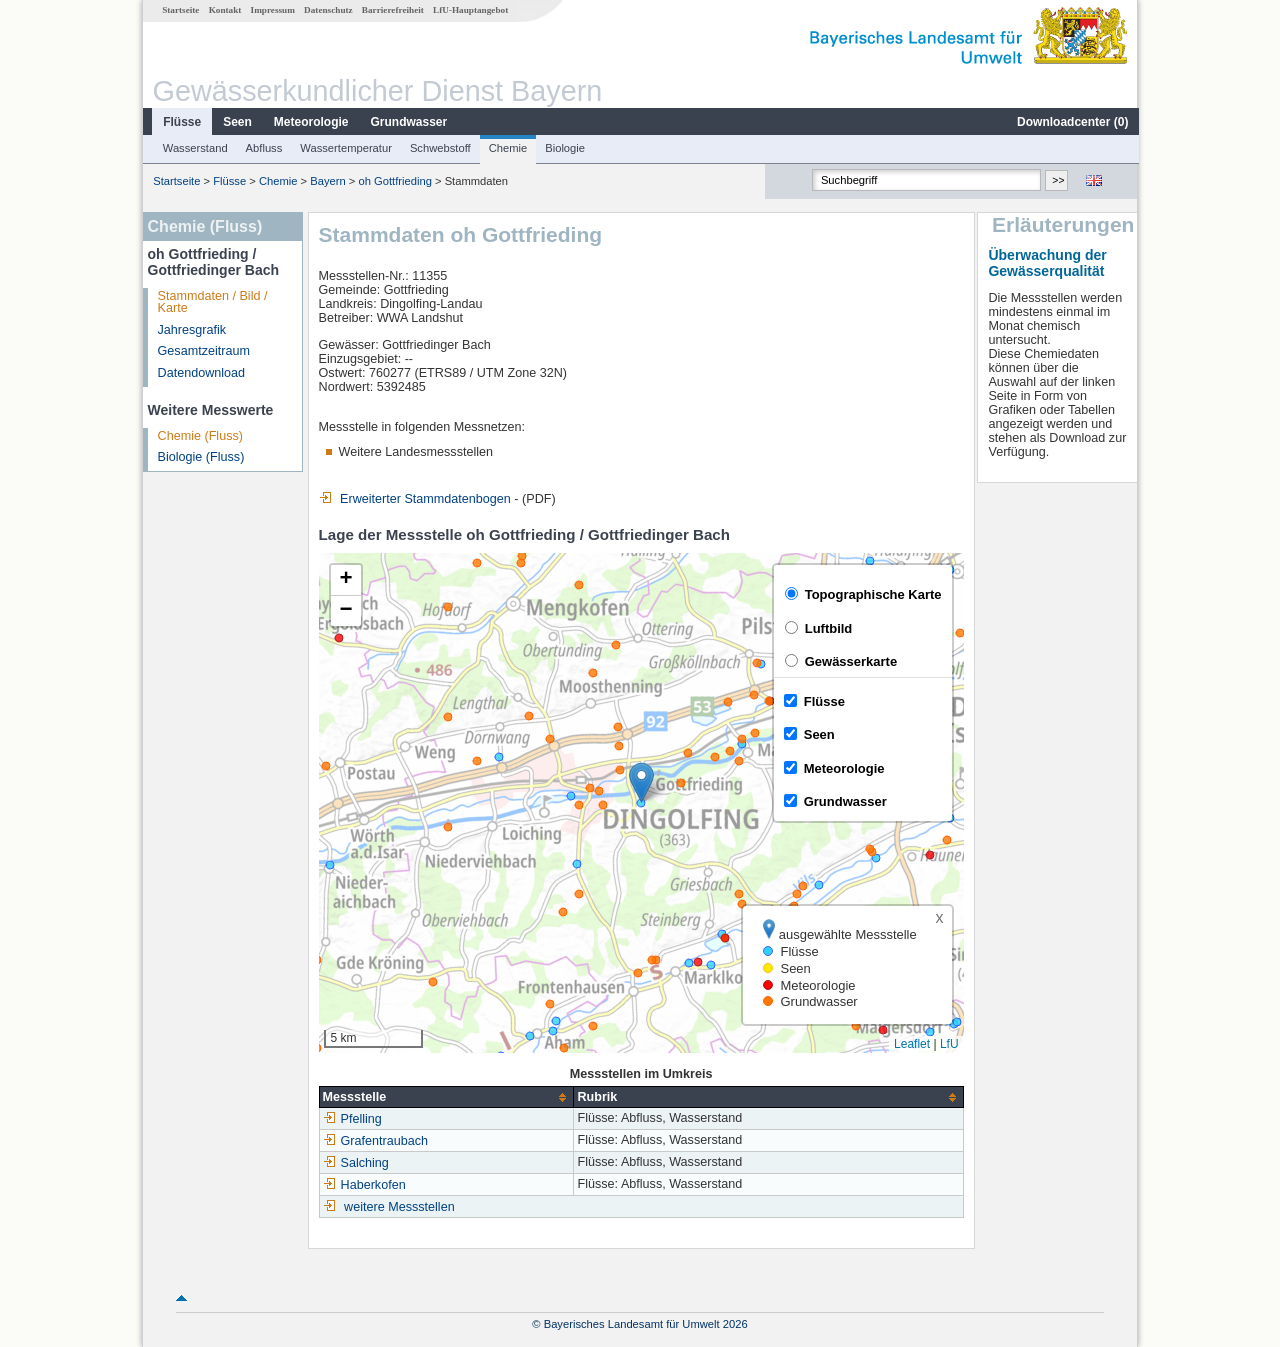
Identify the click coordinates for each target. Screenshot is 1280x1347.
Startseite (179, 10)
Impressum (272, 10)
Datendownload (201, 373)
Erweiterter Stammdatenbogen (414, 499)
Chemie (507, 148)
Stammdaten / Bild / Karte (212, 302)
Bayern (326, 181)
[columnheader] (445, 1097)
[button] (640, 782)
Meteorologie (310, 122)
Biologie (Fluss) (200, 457)
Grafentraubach (375, 1141)
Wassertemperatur (345, 148)
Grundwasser (408, 122)
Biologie (564, 148)
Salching (355, 1163)
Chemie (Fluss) (199, 436)
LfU (948, 1044)
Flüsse (181, 122)
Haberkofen (363, 1185)
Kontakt (224, 10)
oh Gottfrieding (393, 181)
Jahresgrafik (191, 330)
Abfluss (263, 148)
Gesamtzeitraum (203, 351)
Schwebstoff (439, 148)
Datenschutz (327, 10)
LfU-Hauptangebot (469, 10)
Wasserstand (194, 148)
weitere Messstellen (398, 1207)
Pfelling (351, 1119)
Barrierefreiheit (392, 10)
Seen (236, 122)
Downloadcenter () (1071, 122)
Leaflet (911, 1044)
